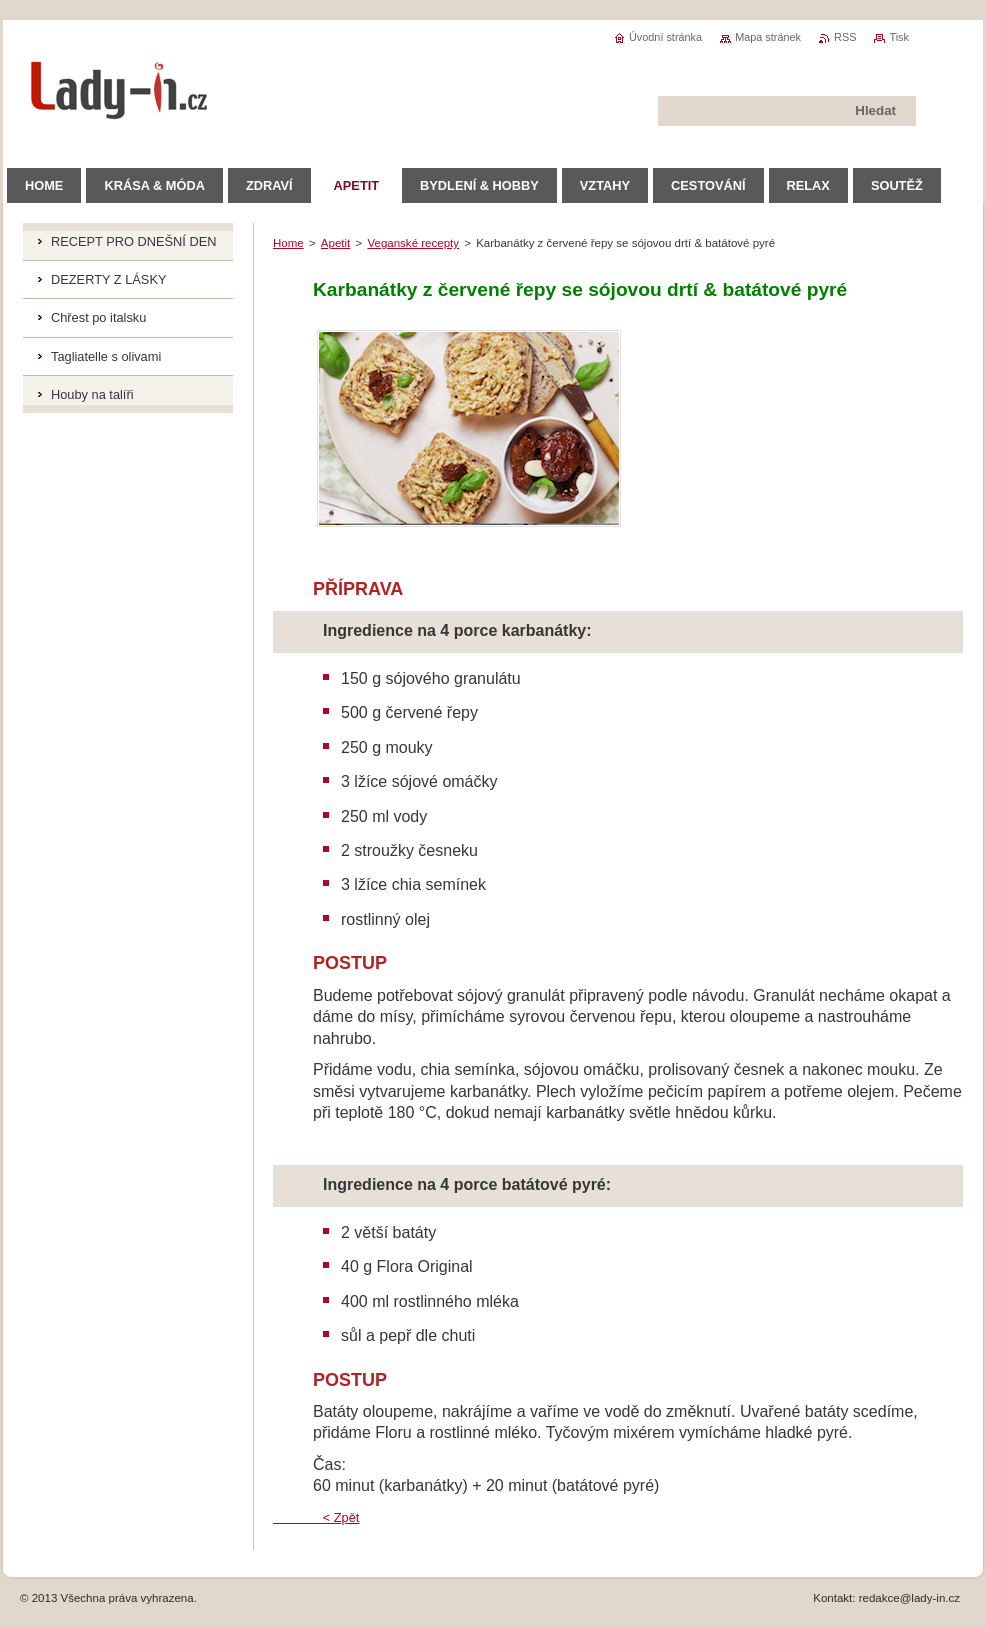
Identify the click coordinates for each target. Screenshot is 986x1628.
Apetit (335, 243)
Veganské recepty (413, 243)
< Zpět (316, 1517)
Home (288, 243)
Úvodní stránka (665, 37)
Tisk (899, 37)
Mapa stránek (768, 37)
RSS (845, 37)
